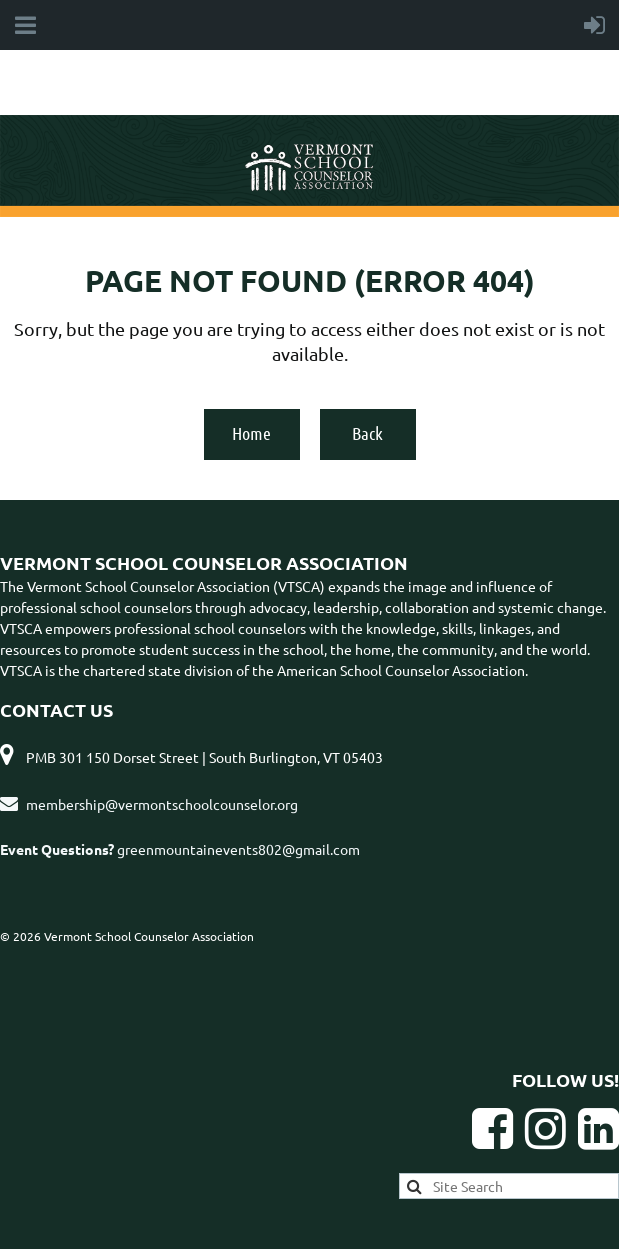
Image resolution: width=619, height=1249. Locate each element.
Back (367, 433)
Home (251, 433)
